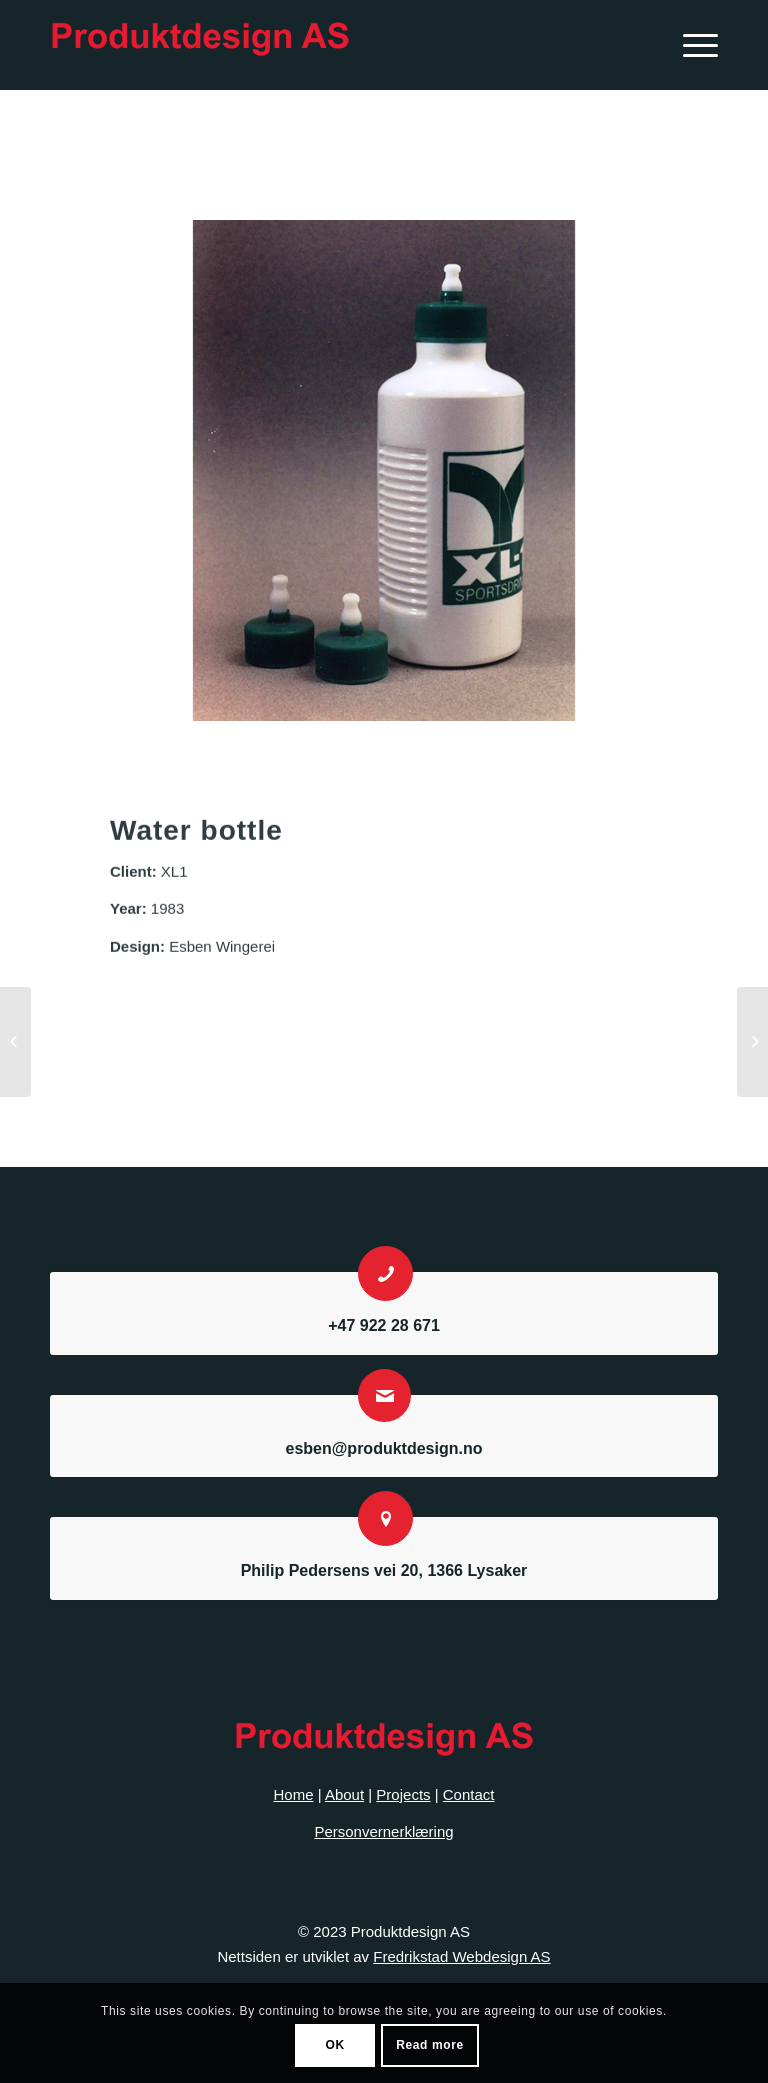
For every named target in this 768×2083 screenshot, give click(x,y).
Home (294, 1794)
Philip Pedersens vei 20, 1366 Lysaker (384, 1570)
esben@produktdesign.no (384, 1448)
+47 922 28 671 (384, 1325)
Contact (469, 1794)
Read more (429, 2045)
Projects (403, 1794)
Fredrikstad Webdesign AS (461, 1956)
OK (334, 2045)
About (344, 1794)
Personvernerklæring (383, 1831)
